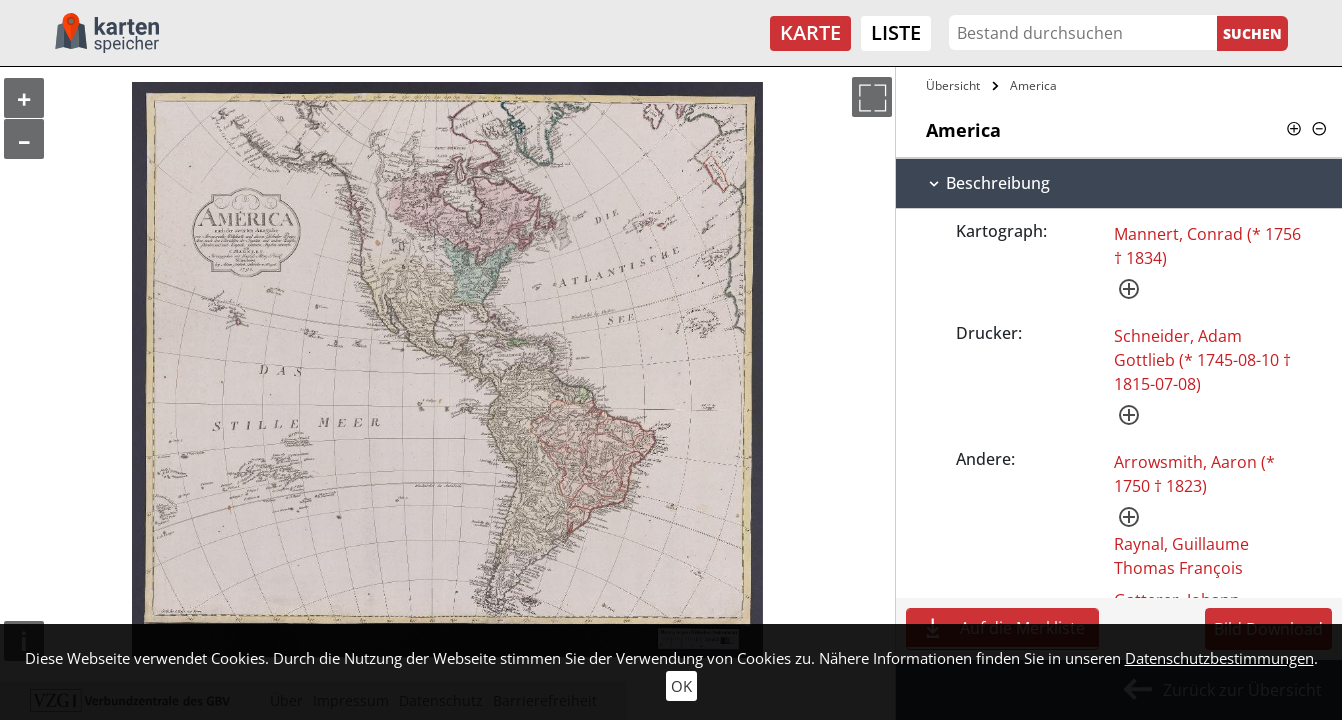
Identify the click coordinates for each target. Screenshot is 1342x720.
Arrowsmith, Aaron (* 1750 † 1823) (1194, 474)
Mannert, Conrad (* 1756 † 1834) (1207, 246)
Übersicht (953, 85)
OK (681, 686)
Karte (810, 32)
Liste (896, 32)
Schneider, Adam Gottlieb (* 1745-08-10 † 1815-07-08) (1202, 360)
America (1033, 85)
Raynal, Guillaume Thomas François (1181, 556)
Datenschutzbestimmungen (1219, 658)
